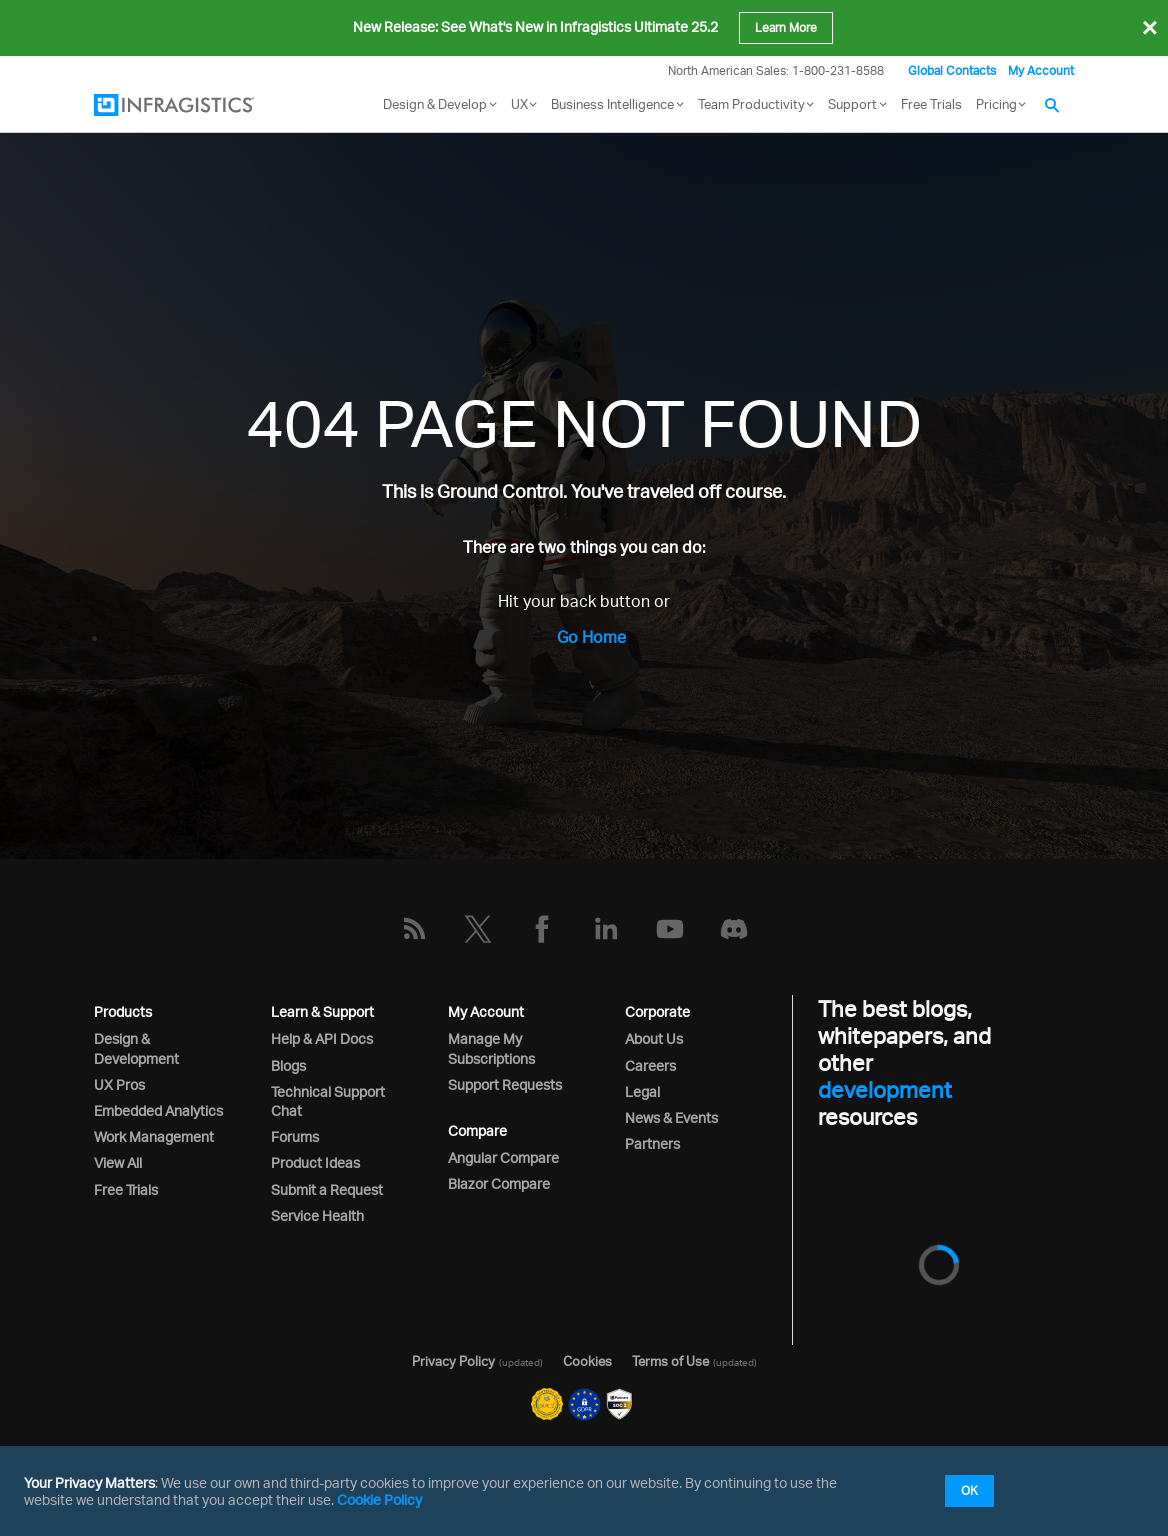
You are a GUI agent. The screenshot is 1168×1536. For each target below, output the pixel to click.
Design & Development (136, 1048)
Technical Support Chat (328, 1101)
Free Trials (931, 104)
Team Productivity (751, 104)
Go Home (591, 637)
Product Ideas (315, 1162)
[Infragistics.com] (194, 105)
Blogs (288, 1065)
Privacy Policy (453, 1361)
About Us (654, 1038)
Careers (650, 1065)
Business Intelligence (612, 104)
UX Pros (119, 1084)
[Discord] (734, 929)
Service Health (317, 1215)
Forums (295, 1136)
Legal (642, 1091)
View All (118, 1162)
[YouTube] (670, 929)
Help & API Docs (322, 1038)
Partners (652, 1143)
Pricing (996, 104)
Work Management (154, 1136)
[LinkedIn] (606, 929)
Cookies (587, 1361)
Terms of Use (670, 1361)
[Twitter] (478, 929)
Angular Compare (503, 1157)
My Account (1041, 70)
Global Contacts (952, 70)
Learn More (786, 27)
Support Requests (505, 1084)
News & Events (671, 1117)
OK (969, 1490)
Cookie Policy (379, 1499)
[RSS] (414, 929)
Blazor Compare (499, 1183)
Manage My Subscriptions (491, 1048)
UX (519, 104)
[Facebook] (542, 929)
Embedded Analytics (158, 1110)
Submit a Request (327, 1189)
